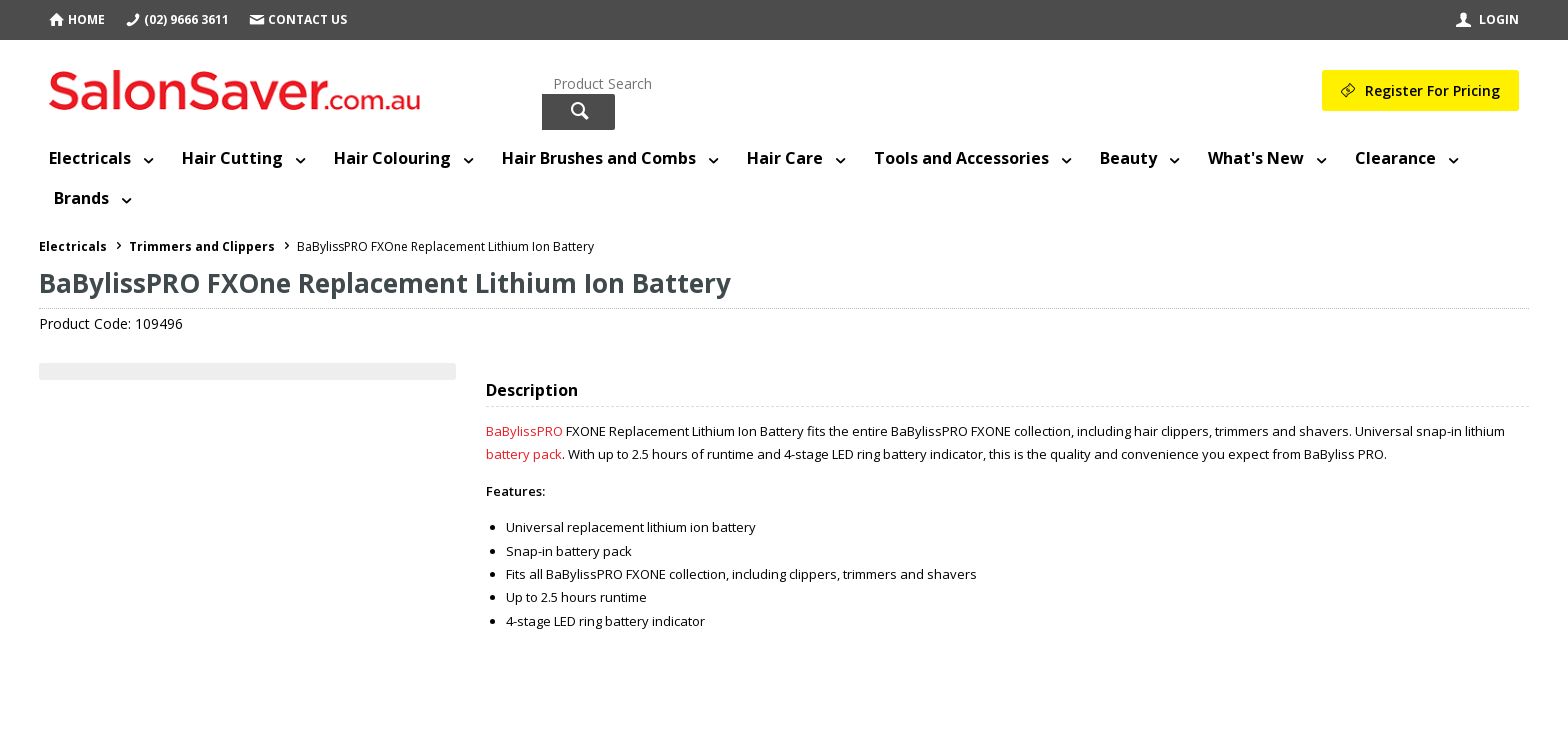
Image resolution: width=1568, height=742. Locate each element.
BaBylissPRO (524, 431)
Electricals (90, 158)
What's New (1256, 158)
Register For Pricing (1432, 90)
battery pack (524, 454)
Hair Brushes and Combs (599, 158)
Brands (81, 198)
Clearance (1395, 158)
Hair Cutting (232, 158)
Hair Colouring (392, 158)
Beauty (1128, 158)
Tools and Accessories (961, 158)
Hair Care (785, 158)
